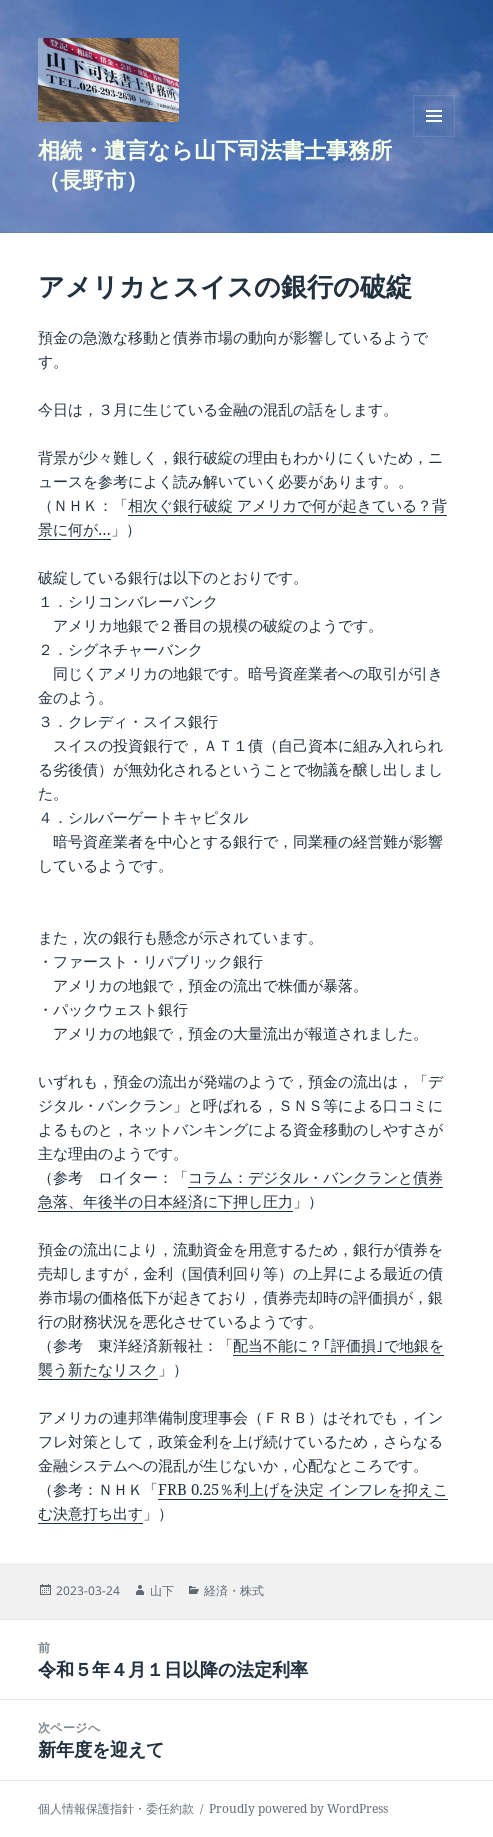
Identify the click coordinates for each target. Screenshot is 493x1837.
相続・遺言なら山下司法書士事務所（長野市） (215, 164)
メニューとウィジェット (434, 136)
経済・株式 (234, 1590)
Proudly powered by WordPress (298, 1808)
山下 (162, 1590)
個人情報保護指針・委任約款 (116, 1808)
